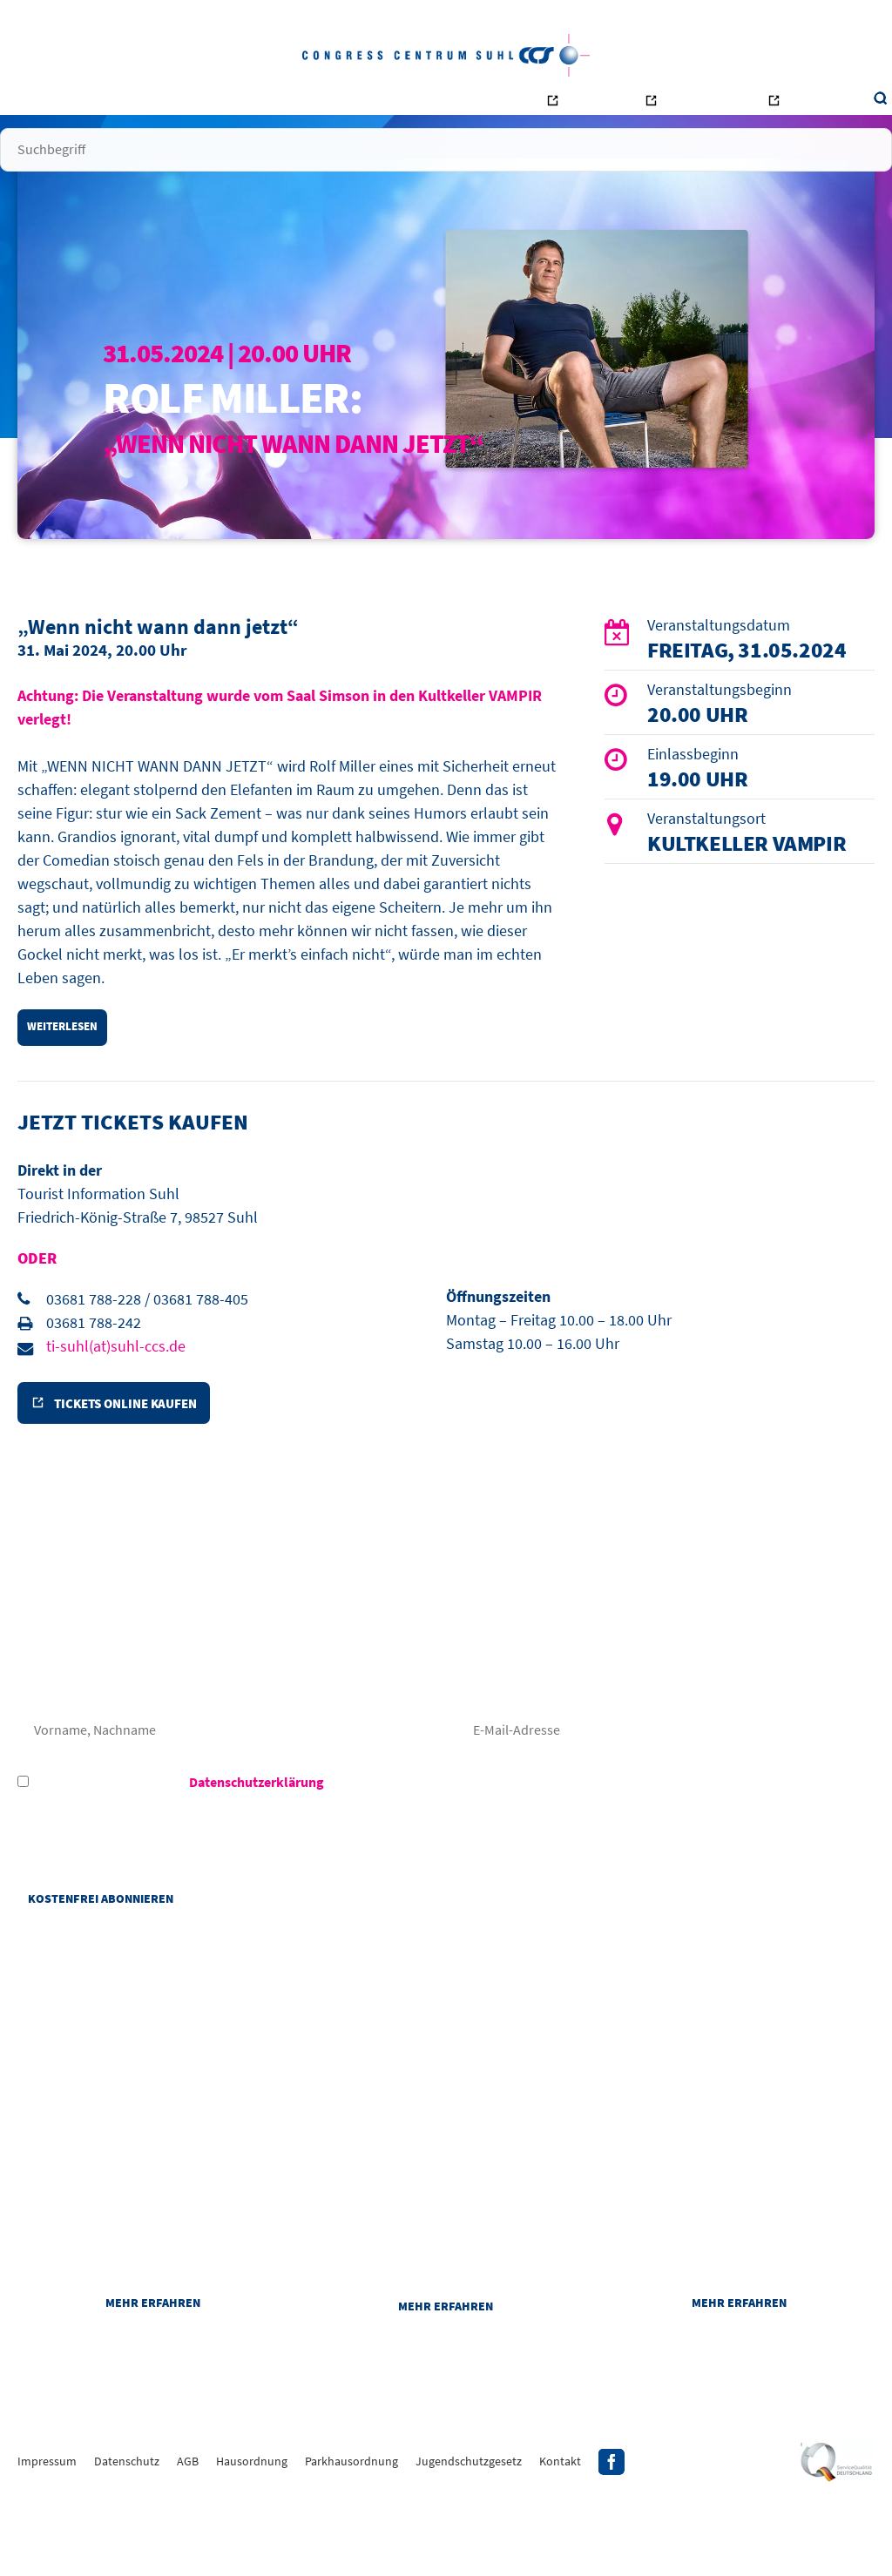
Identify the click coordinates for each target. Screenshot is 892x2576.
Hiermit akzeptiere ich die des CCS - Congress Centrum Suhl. (273, 1842)
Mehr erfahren (153, 2375)
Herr (120, 1734)
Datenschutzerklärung (256, 1842)
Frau (43, 1734)
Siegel (837, 2537)
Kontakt (463, 104)
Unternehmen (386, 104)
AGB (188, 2536)
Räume (315, 104)
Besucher (168, 104)
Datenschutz (126, 2536)
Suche (804, 105)
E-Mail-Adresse (665, 1790)
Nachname (226, 1790)
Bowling (548, 109)
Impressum (47, 2536)
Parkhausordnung (351, 2536)
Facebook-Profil (611, 2537)
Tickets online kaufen (135, 1460)
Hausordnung (251, 2536)
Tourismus (744, 109)
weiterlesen (68, 1074)
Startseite (98, 104)
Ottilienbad (643, 109)
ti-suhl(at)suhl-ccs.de (116, 1397)
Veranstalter (246, 104)
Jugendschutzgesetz (469, 2536)
